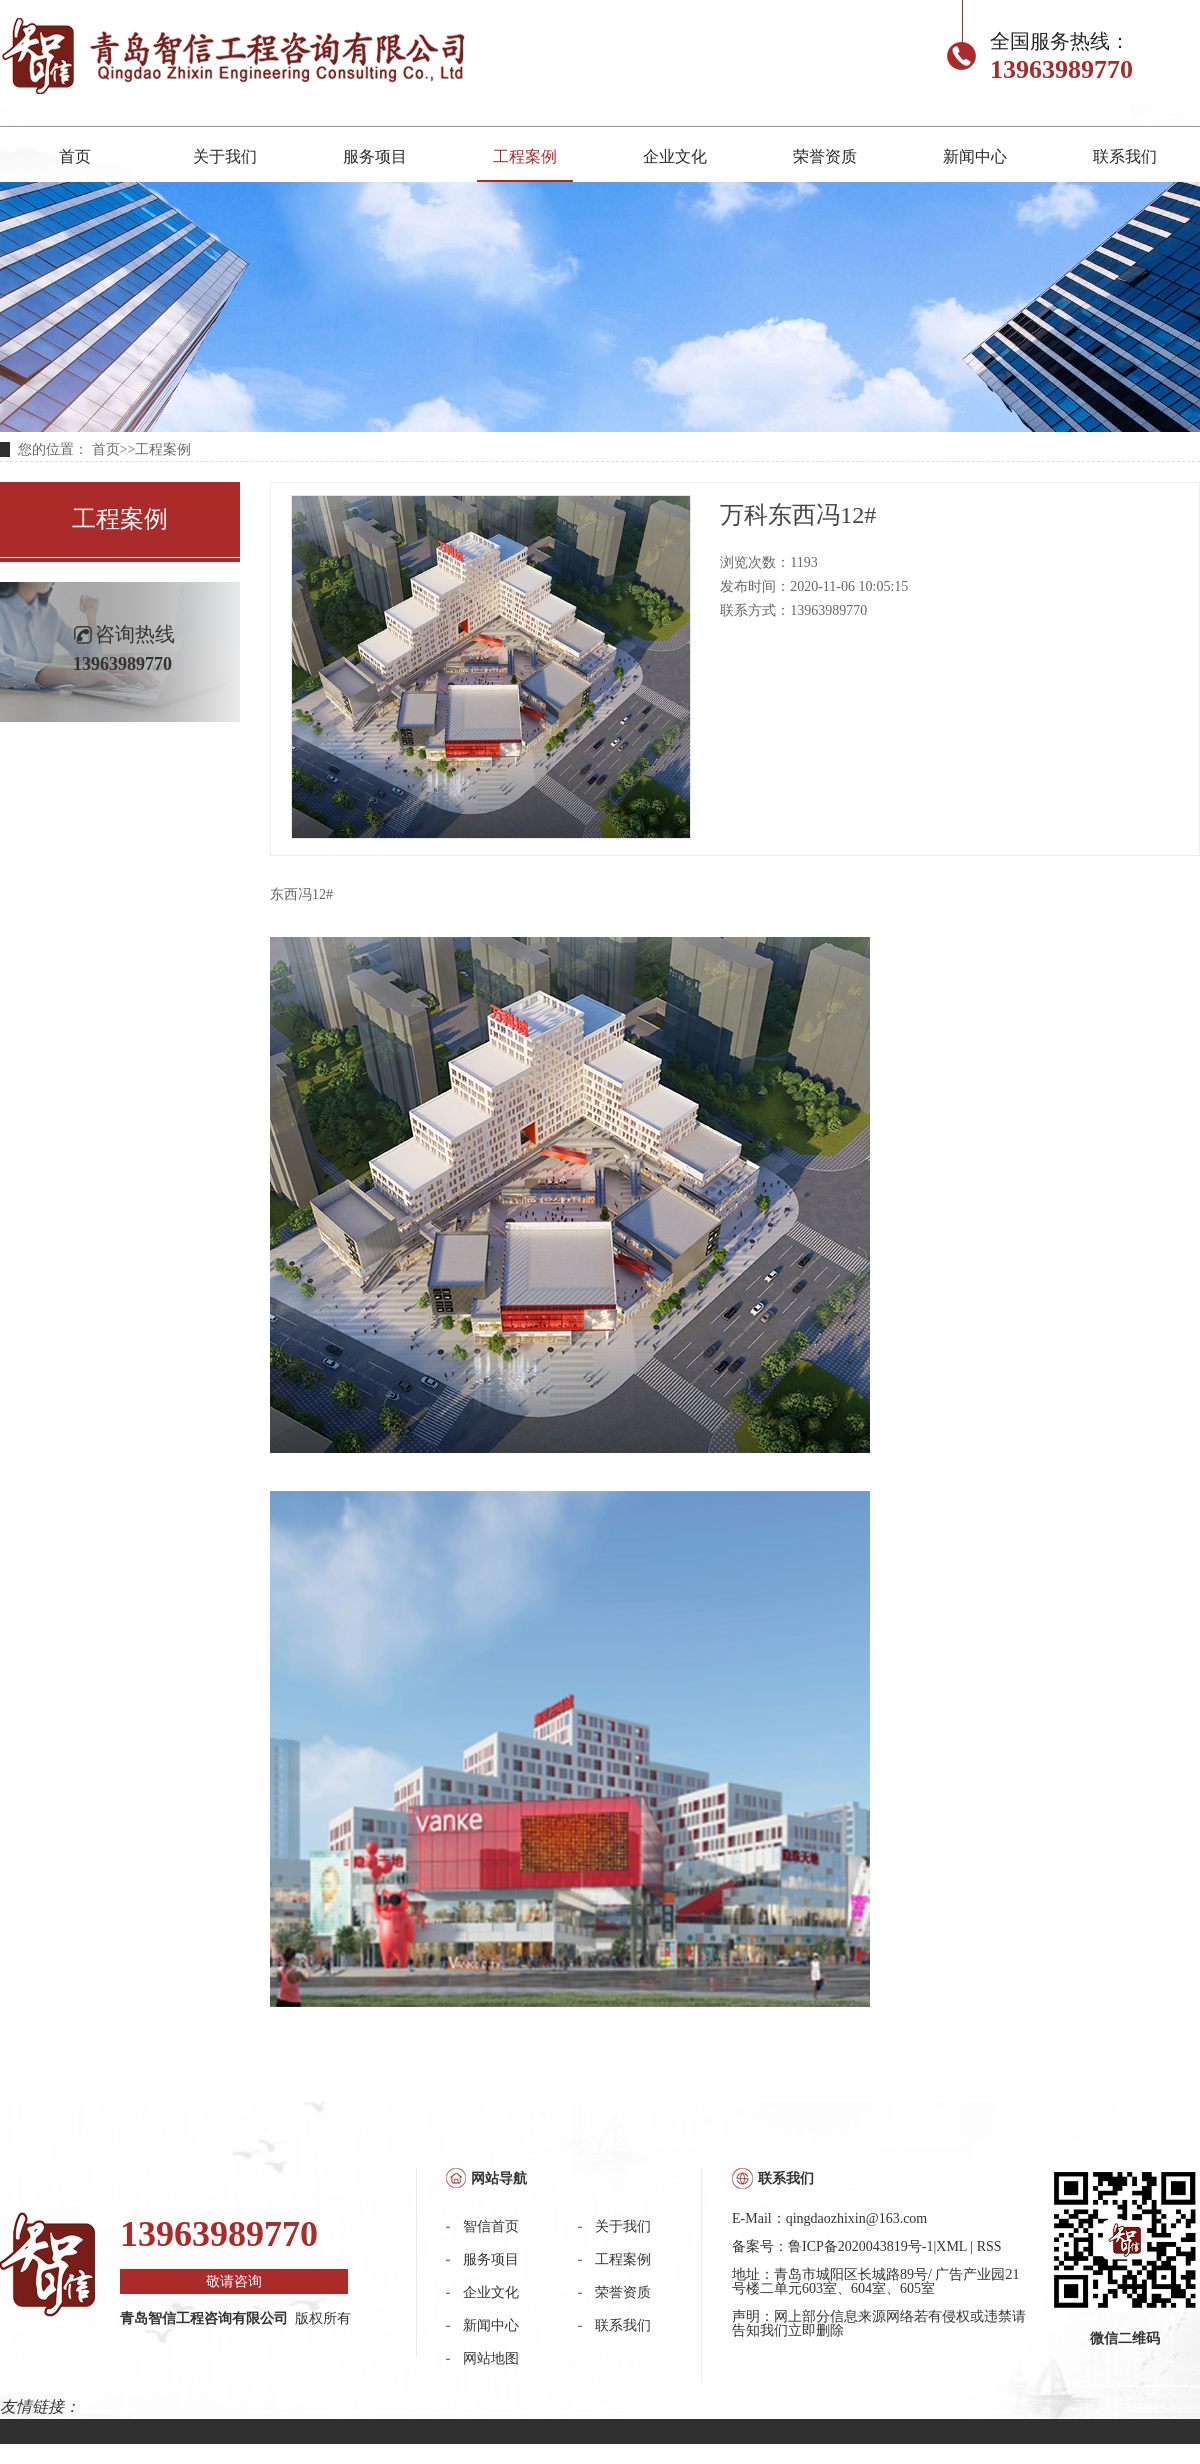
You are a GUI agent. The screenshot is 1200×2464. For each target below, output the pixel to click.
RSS (989, 2246)
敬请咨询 (234, 2281)
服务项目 (375, 156)
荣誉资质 (825, 156)
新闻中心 (975, 156)
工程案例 (525, 156)
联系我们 (1125, 156)
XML (951, 2246)
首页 (75, 156)
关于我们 (225, 156)
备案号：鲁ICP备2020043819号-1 (832, 2246)
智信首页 (491, 2226)
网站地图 (491, 2358)
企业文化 (675, 156)
